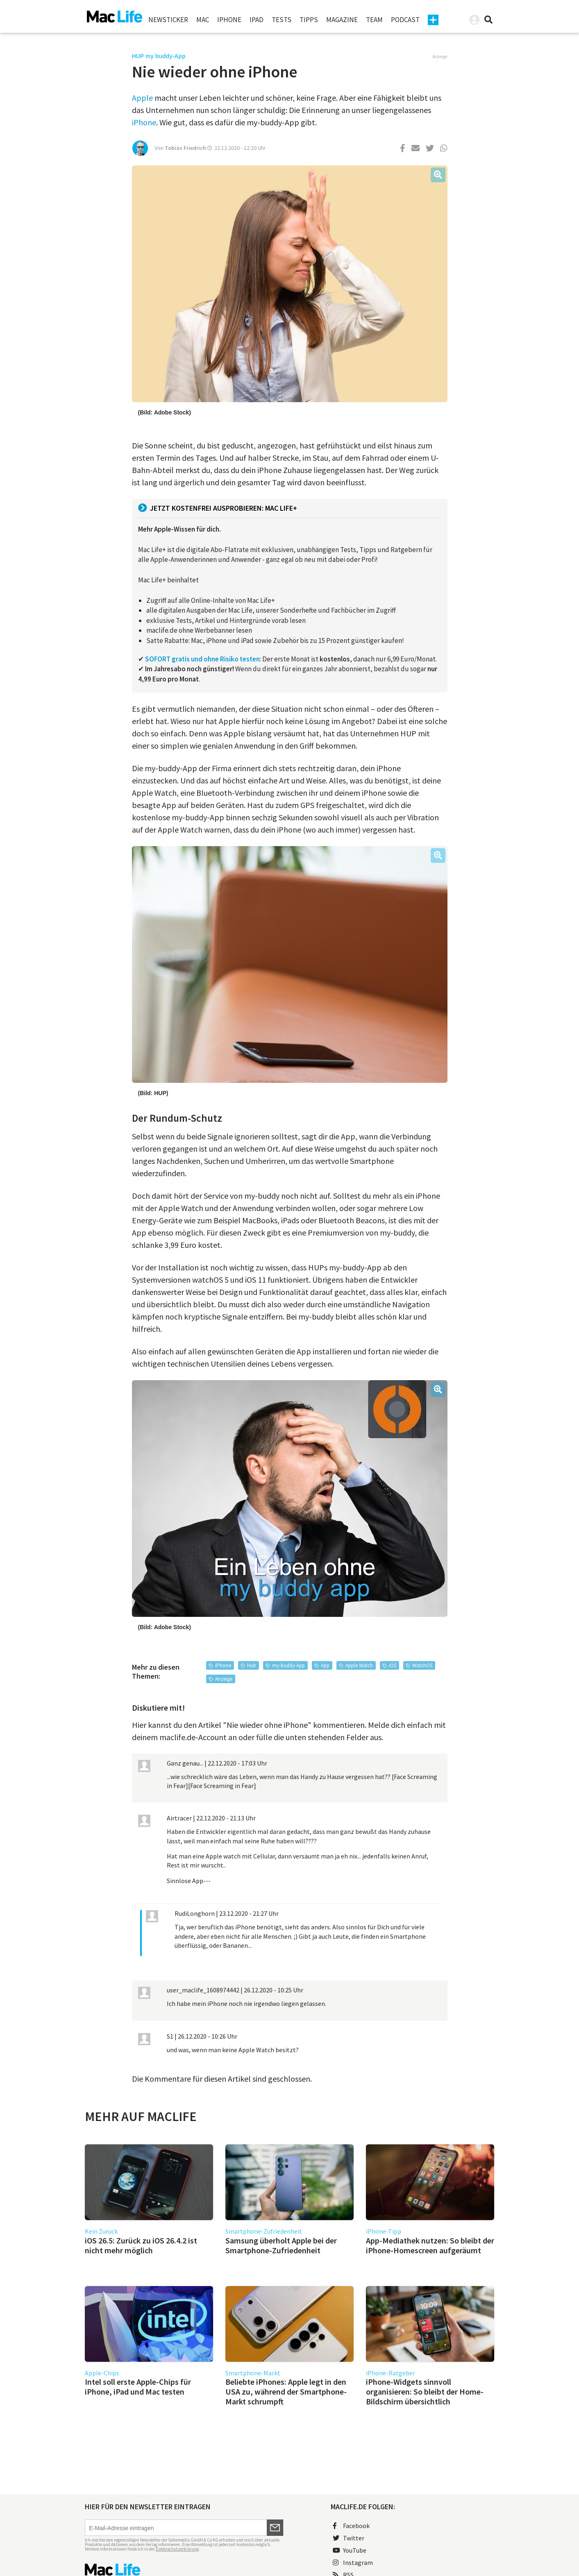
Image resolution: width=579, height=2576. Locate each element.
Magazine (342, 19)
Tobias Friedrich (185, 148)
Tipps (309, 19)
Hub (251, 1665)
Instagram (353, 2562)
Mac (202, 19)
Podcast (405, 19)
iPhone (229, 19)
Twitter (348, 2538)
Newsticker (168, 19)
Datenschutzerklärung (177, 2549)
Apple (142, 98)
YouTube (349, 2550)
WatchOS (422, 1665)
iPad (256, 19)
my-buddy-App (288, 1665)
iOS (392, 1665)
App (325, 1665)
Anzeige (223, 1678)
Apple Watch (359, 1665)
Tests (281, 19)
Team (374, 19)
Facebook (351, 2526)
